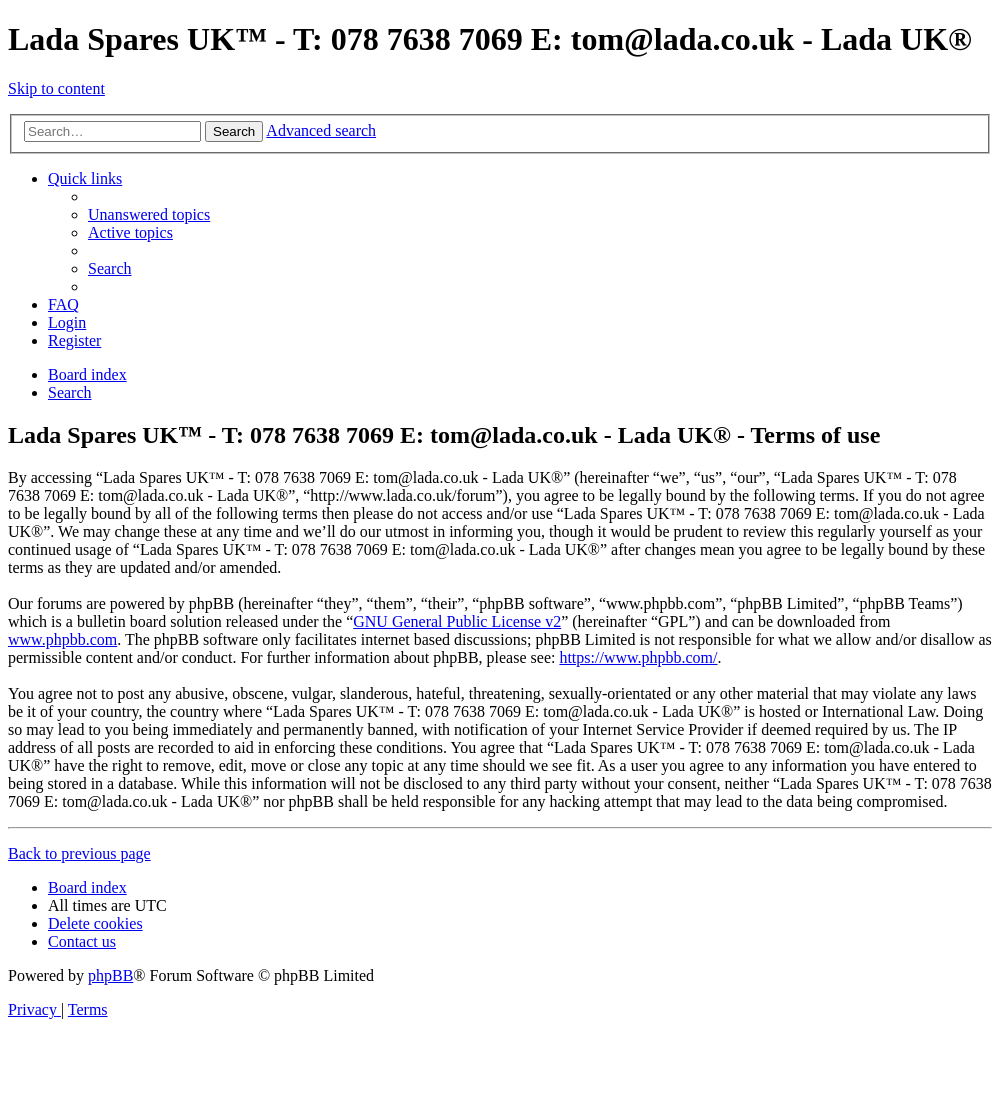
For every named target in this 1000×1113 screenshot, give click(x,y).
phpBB (110, 975)
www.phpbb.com (62, 639)
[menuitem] (149, 214)
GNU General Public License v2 (457, 621)
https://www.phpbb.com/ (638, 657)
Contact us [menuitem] (82, 941)
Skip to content (56, 88)
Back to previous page (79, 853)
